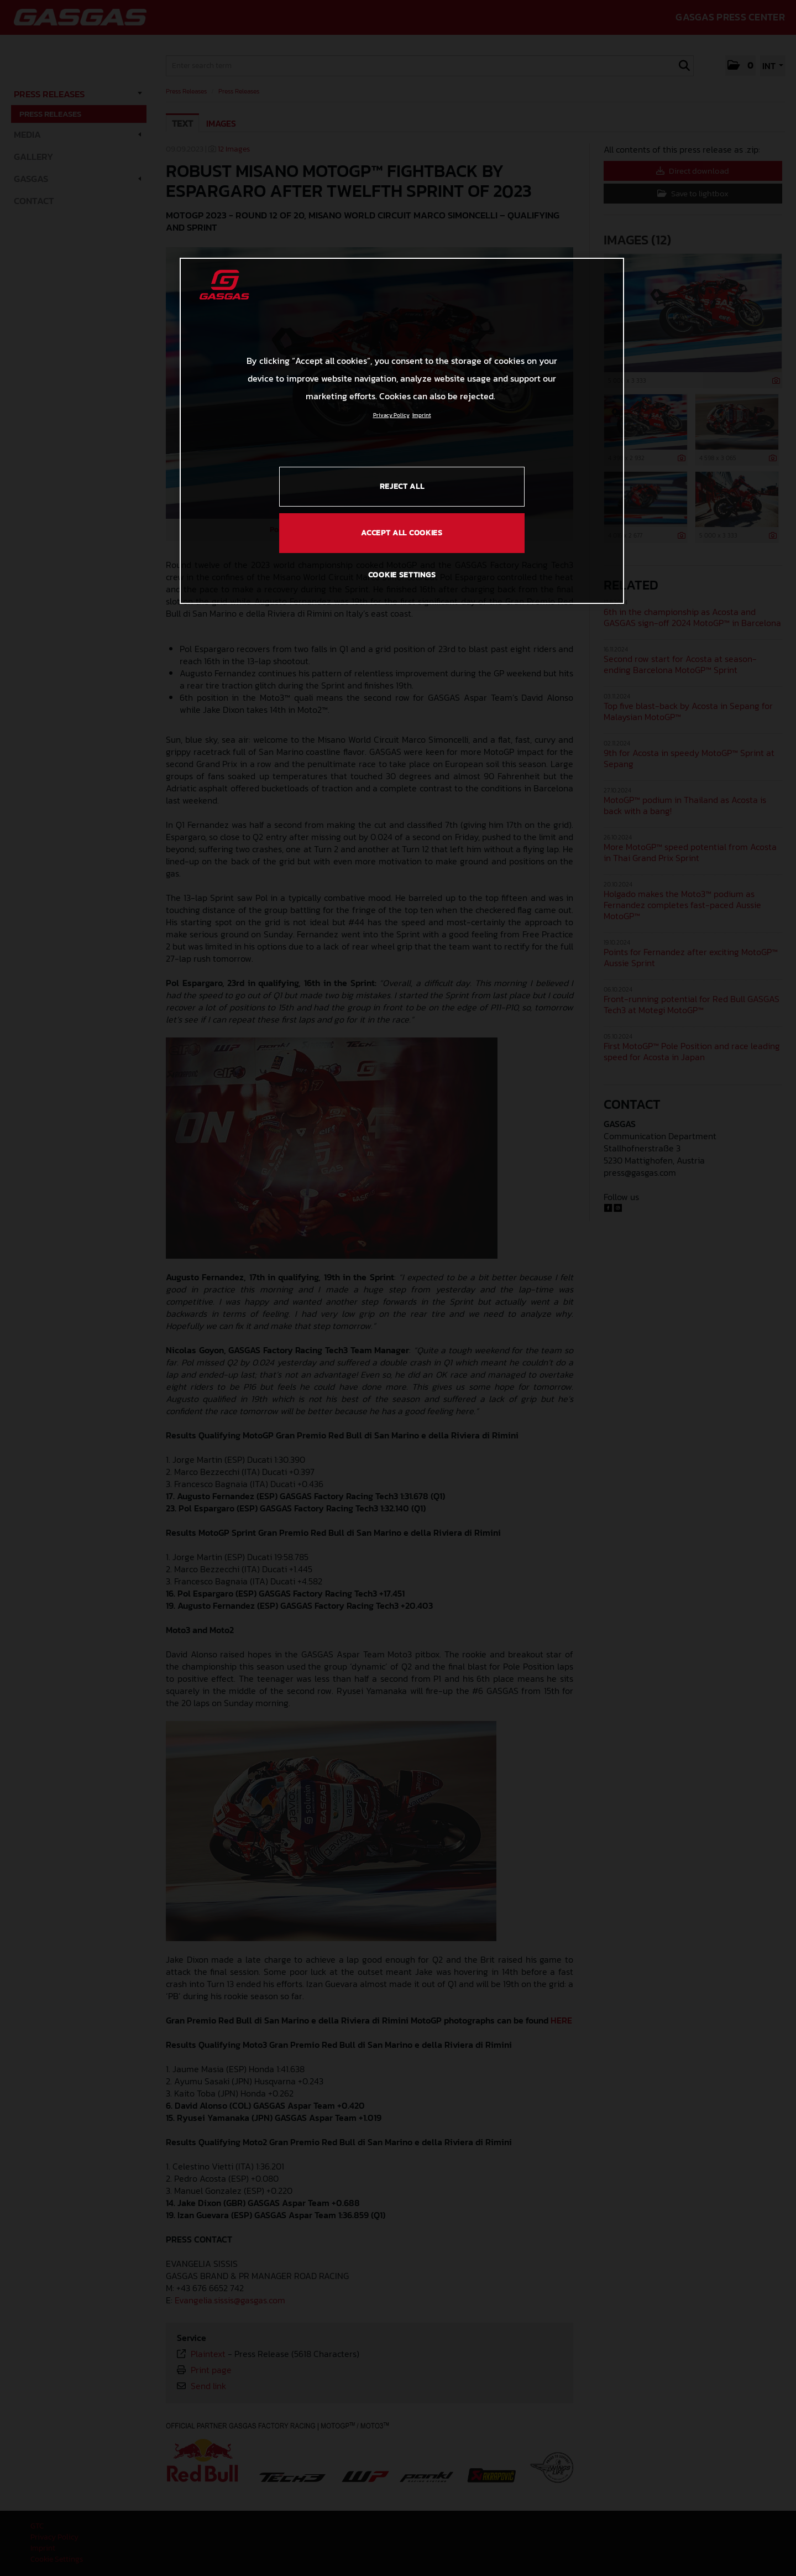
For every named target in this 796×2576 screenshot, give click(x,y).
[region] (402, 431)
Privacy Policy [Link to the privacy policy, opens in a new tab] (391, 415)
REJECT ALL (402, 486)
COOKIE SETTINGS (402, 575)
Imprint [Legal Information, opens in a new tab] (421, 415)
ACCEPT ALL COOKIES (402, 533)
